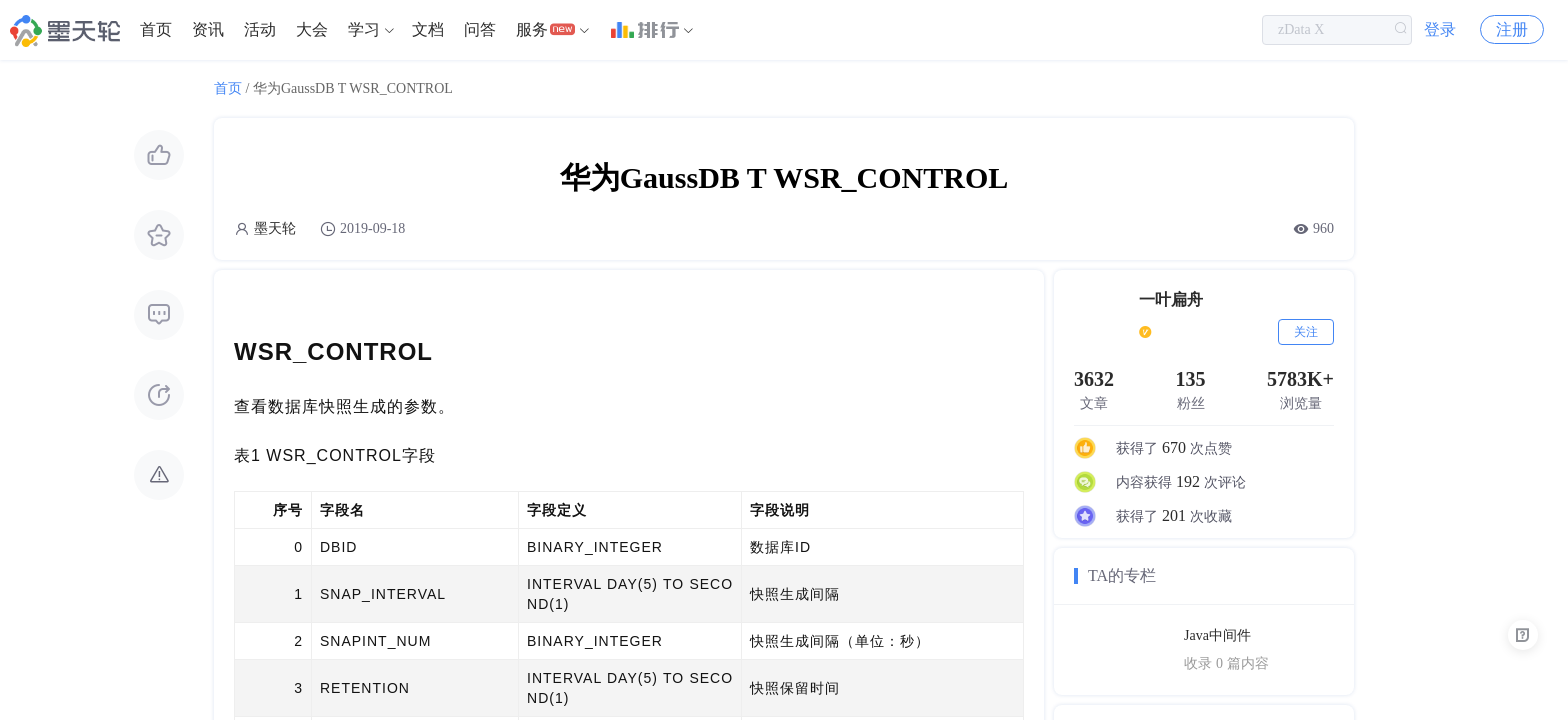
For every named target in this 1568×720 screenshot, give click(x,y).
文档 (428, 29)
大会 (312, 29)
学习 (364, 29)
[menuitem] (156, 30)
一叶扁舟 (1171, 299)
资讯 (208, 29)
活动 (260, 29)
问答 (480, 29)
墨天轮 (275, 228)
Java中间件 (1217, 635)
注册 (1512, 29)
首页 (156, 29)
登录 (1440, 29)
